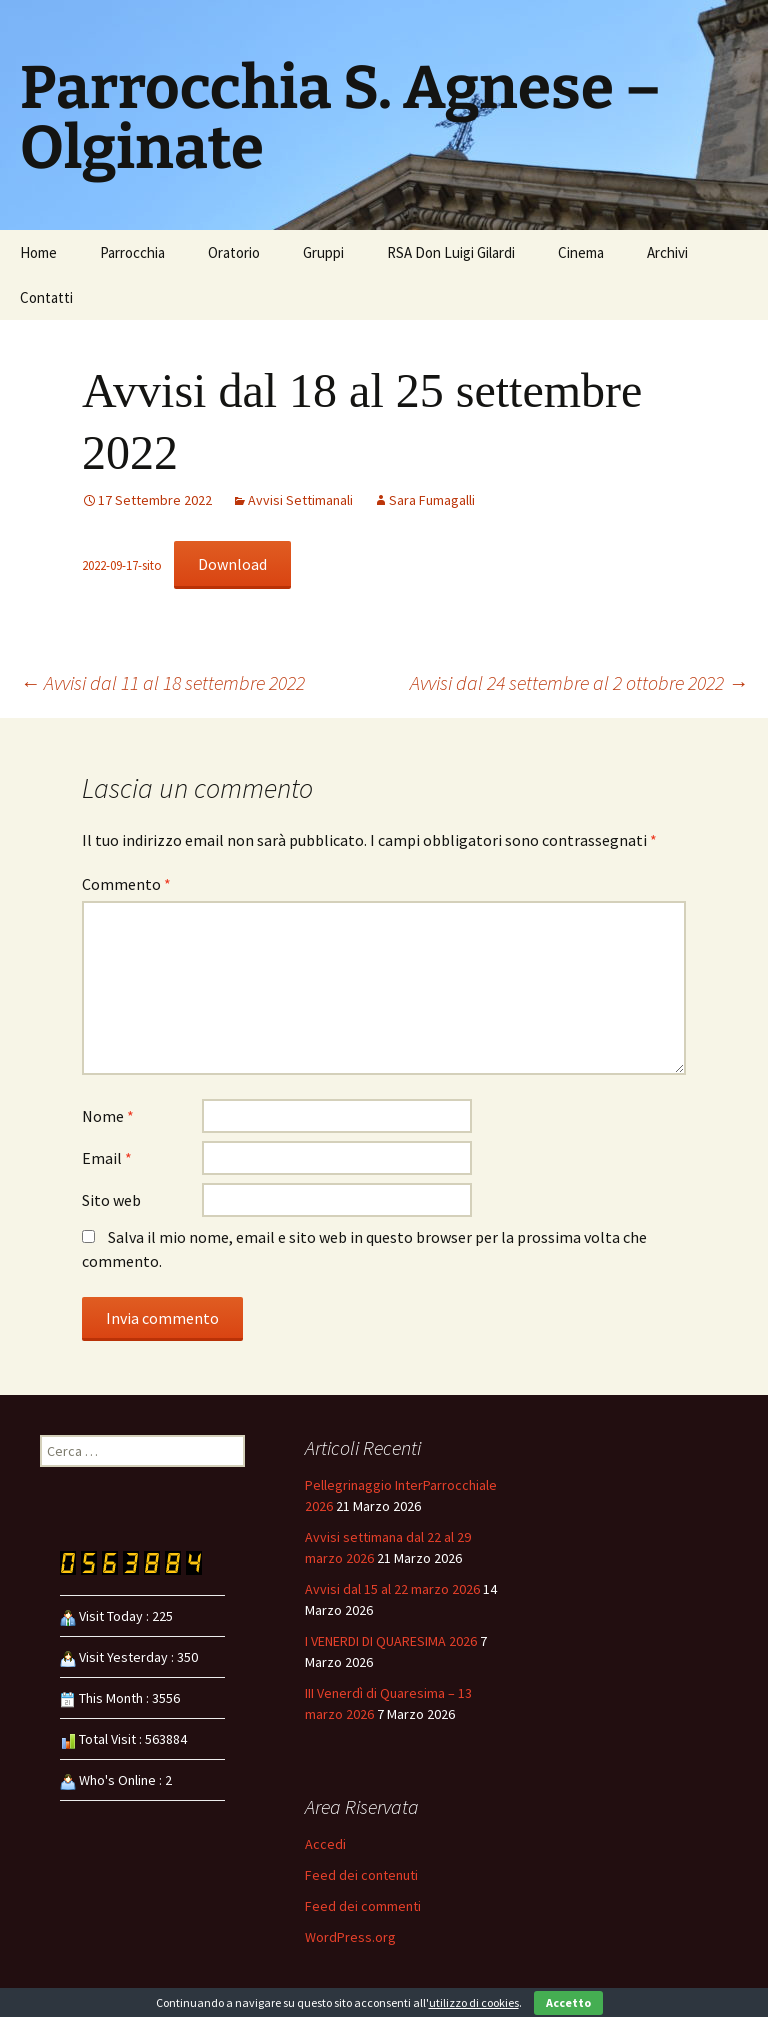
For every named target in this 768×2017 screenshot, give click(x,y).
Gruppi (323, 252)
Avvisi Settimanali (300, 500)
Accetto (568, 2002)
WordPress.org (350, 1937)
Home (38, 252)
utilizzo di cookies (474, 2002)
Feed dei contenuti (361, 1875)
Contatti (46, 297)
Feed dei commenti (363, 1906)
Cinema (581, 252)
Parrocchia (132, 252)
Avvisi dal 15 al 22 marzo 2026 (392, 1589)
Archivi (667, 252)
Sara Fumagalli (432, 500)
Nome (108, 1116)
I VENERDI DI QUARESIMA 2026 (391, 1641)
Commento (126, 884)
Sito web (111, 1200)
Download (232, 564)
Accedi (325, 1844)
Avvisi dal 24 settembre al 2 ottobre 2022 (579, 682)
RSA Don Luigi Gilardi (451, 252)
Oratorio (234, 252)
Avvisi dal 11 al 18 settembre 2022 (162, 682)
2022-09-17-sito (122, 565)
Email (107, 1158)
